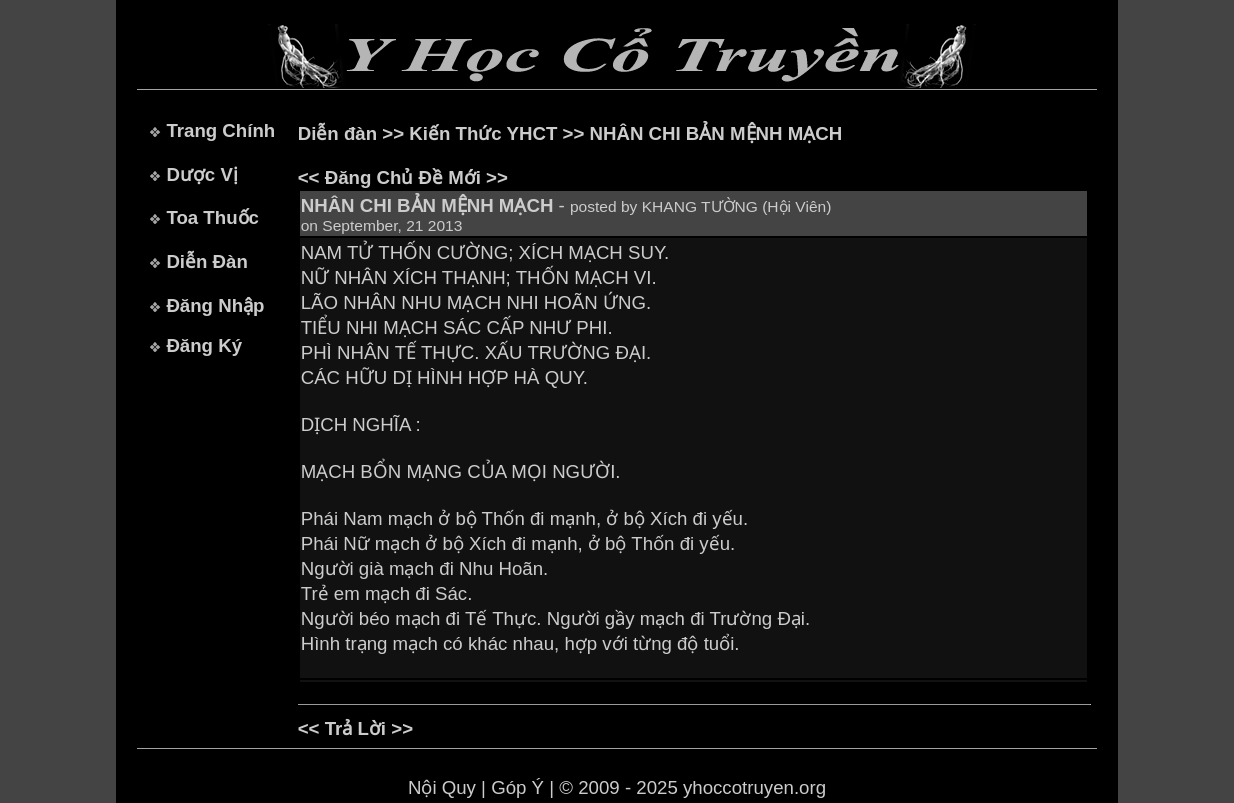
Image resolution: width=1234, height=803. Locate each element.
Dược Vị (201, 174)
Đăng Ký (204, 345)
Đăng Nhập (215, 305)
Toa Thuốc (212, 217)
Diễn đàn (337, 133)
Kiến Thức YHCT (483, 133)
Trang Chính (220, 130)
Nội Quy (442, 787)
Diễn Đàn (206, 261)
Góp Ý (517, 787)
